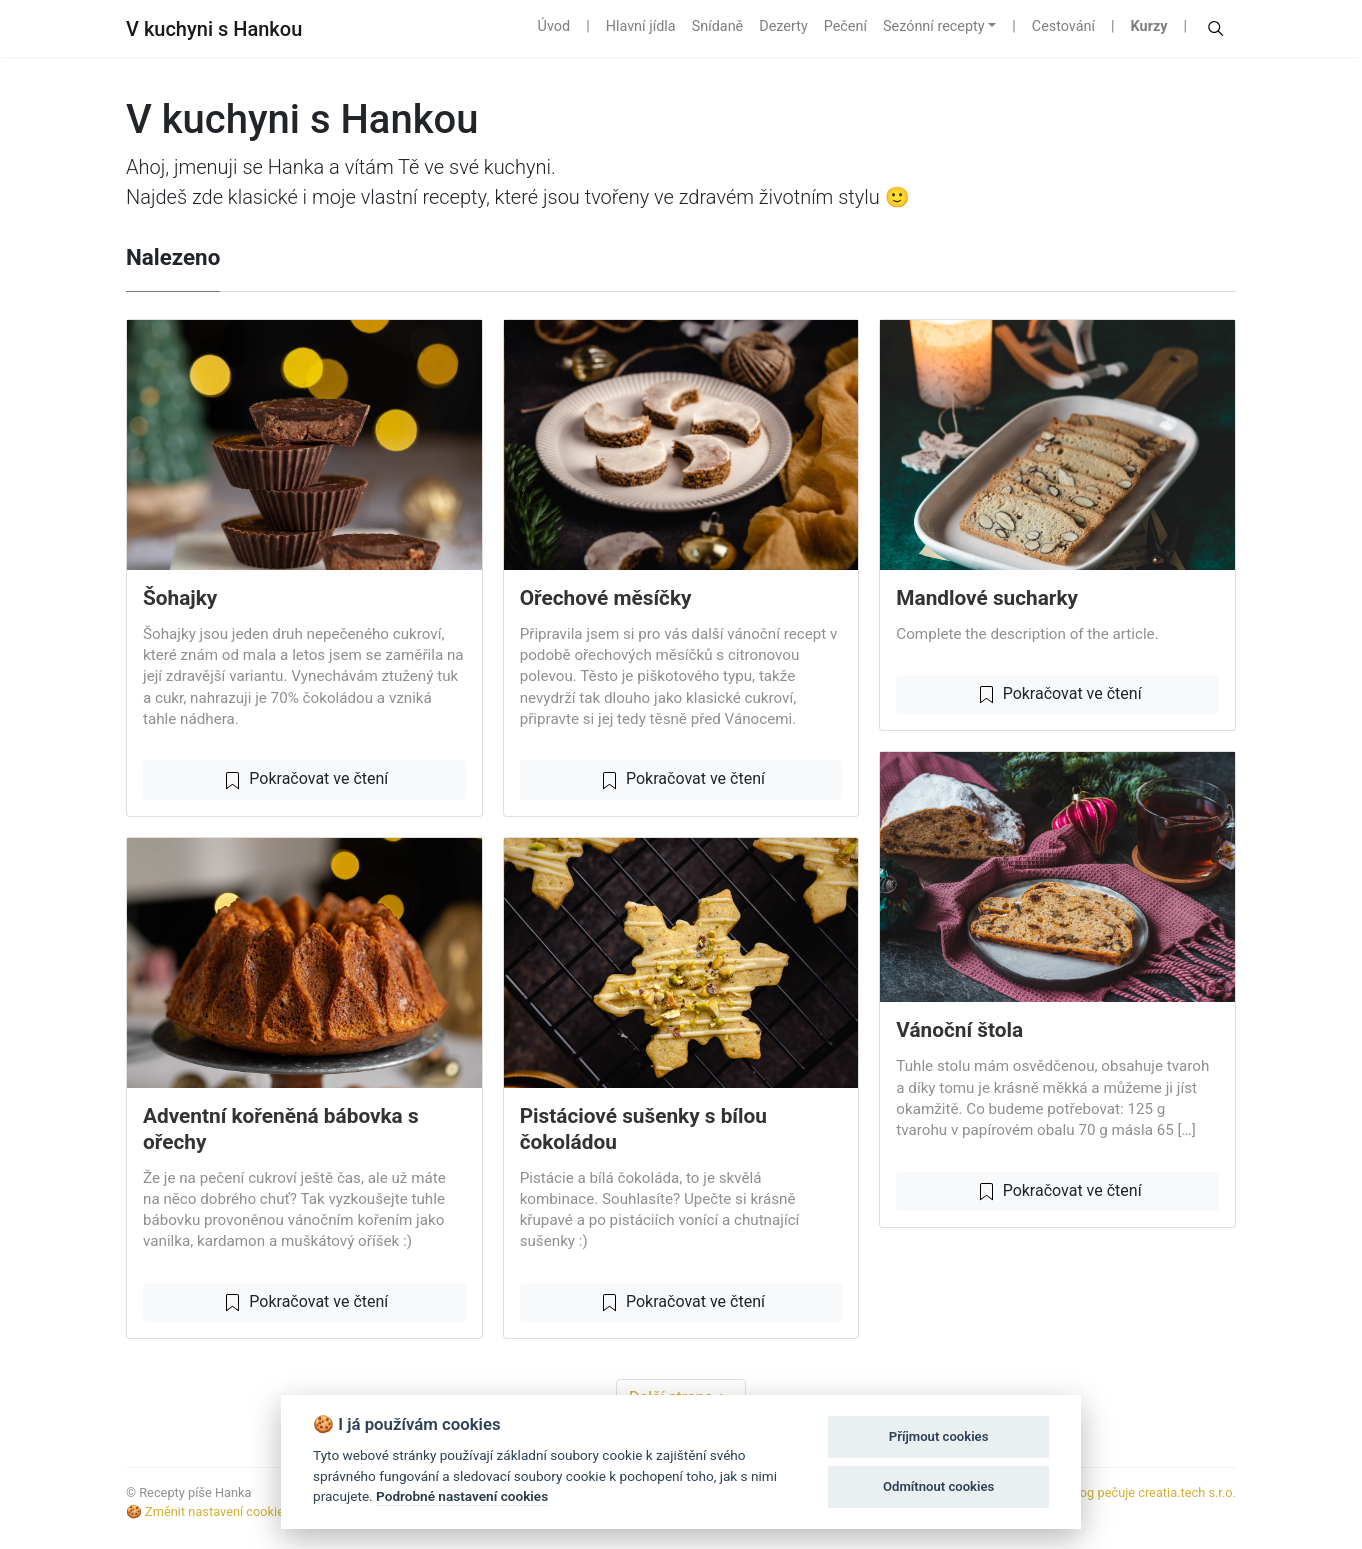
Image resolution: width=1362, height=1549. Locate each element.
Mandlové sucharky (987, 598)
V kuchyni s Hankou (214, 29)
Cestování (1063, 26)
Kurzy (1149, 26)
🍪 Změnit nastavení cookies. (210, 1511)
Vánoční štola (959, 1030)
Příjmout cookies (939, 1436)
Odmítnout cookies (938, 1486)
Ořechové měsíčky (606, 598)
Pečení (845, 26)
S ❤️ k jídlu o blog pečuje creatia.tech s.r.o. (1114, 1492)
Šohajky (180, 598)
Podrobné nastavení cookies (462, 1496)
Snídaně (718, 26)
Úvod (554, 26)
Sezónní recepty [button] (934, 26)
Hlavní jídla (641, 26)
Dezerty (783, 26)
